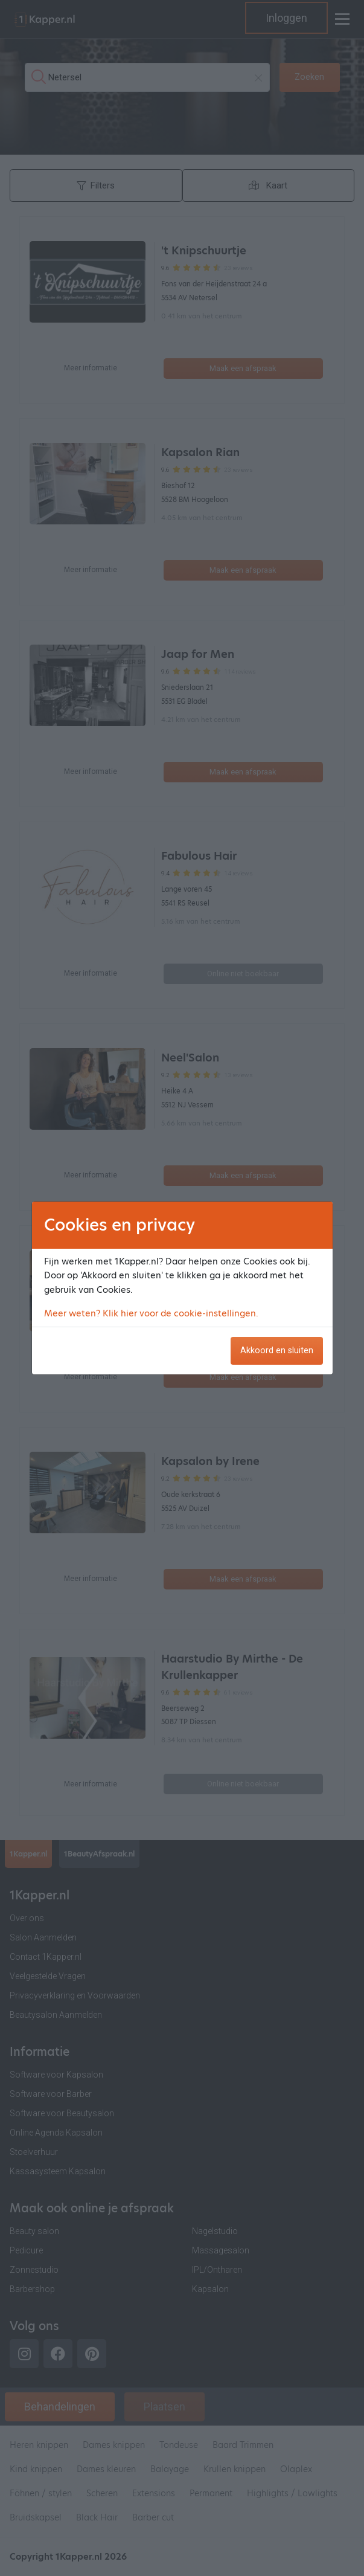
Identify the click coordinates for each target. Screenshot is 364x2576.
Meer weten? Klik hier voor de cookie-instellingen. (151, 1313)
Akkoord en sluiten (276, 1350)
